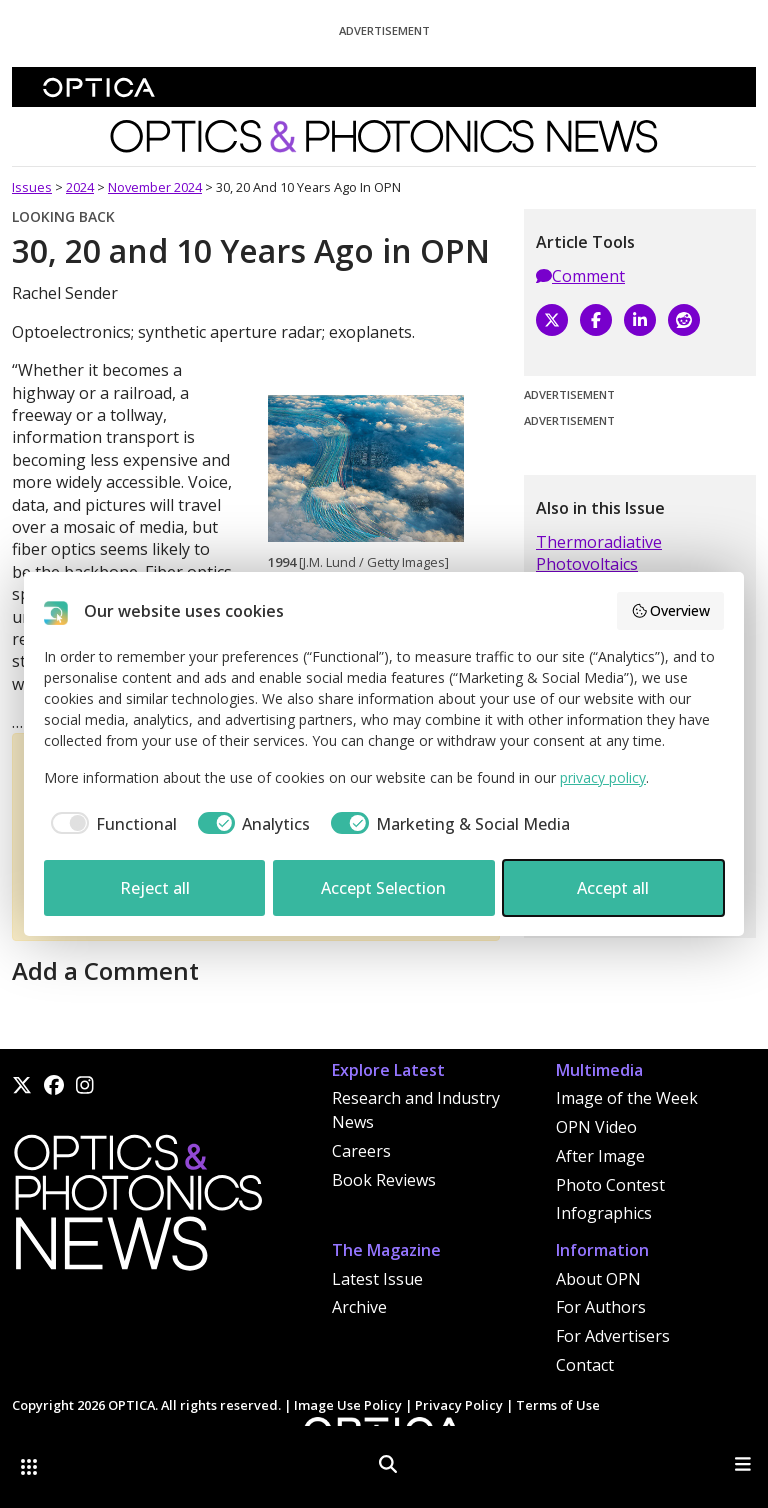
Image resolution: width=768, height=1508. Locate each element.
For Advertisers (613, 1336)
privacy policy (603, 777)
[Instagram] (85, 1085)
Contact (585, 1365)
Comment (580, 276)
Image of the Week (627, 1098)
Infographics (604, 1213)
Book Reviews (384, 1180)
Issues (32, 187)
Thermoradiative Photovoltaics (599, 553)
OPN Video (596, 1127)
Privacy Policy (459, 1405)
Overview (671, 610)
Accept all (613, 888)
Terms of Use (558, 1405)
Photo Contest (610, 1185)
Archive (359, 1307)
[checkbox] (110, 824)
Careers (361, 1151)
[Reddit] (684, 320)
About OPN (598, 1279)
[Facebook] (596, 320)
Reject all (155, 888)
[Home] (137, 1208)
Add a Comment (105, 970)
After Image (600, 1156)
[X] (552, 320)
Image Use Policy (348, 1405)
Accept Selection (383, 888)
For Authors (601, 1307)
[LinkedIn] (640, 320)
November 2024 (155, 187)
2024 (80, 187)
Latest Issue (377, 1279)
